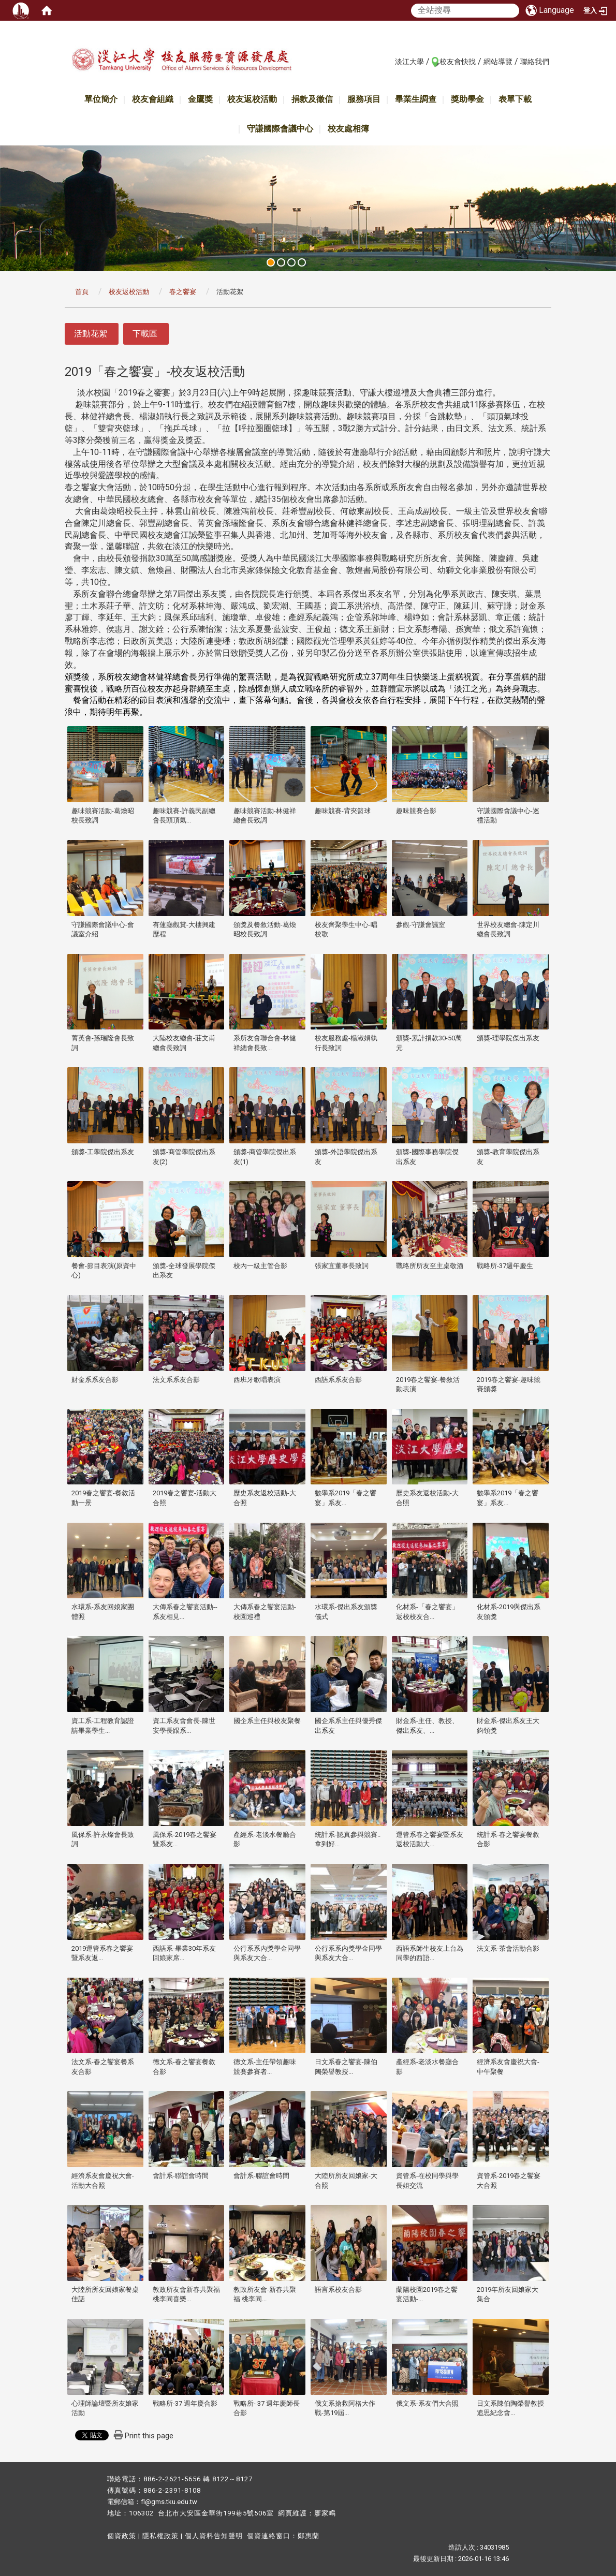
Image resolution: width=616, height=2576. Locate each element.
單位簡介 (101, 99)
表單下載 (515, 99)
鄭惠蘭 (308, 2536)
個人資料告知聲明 (214, 2536)
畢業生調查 (415, 99)
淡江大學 (409, 61)
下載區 (145, 333)
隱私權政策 (160, 2536)
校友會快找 (457, 61)
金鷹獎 (200, 99)
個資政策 (121, 2536)
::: (389, 61)
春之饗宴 (182, 292)
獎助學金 (467, 99)
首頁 (82, 292)
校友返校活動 (252, 99)
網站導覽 (497, 61)
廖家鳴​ (325, 2513)
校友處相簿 (348, 129)
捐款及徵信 (312, 99)
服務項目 (363, 99)
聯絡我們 (534, 61)
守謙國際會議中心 (280, 129)
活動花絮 (90, 333)
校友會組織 (152, 99)
